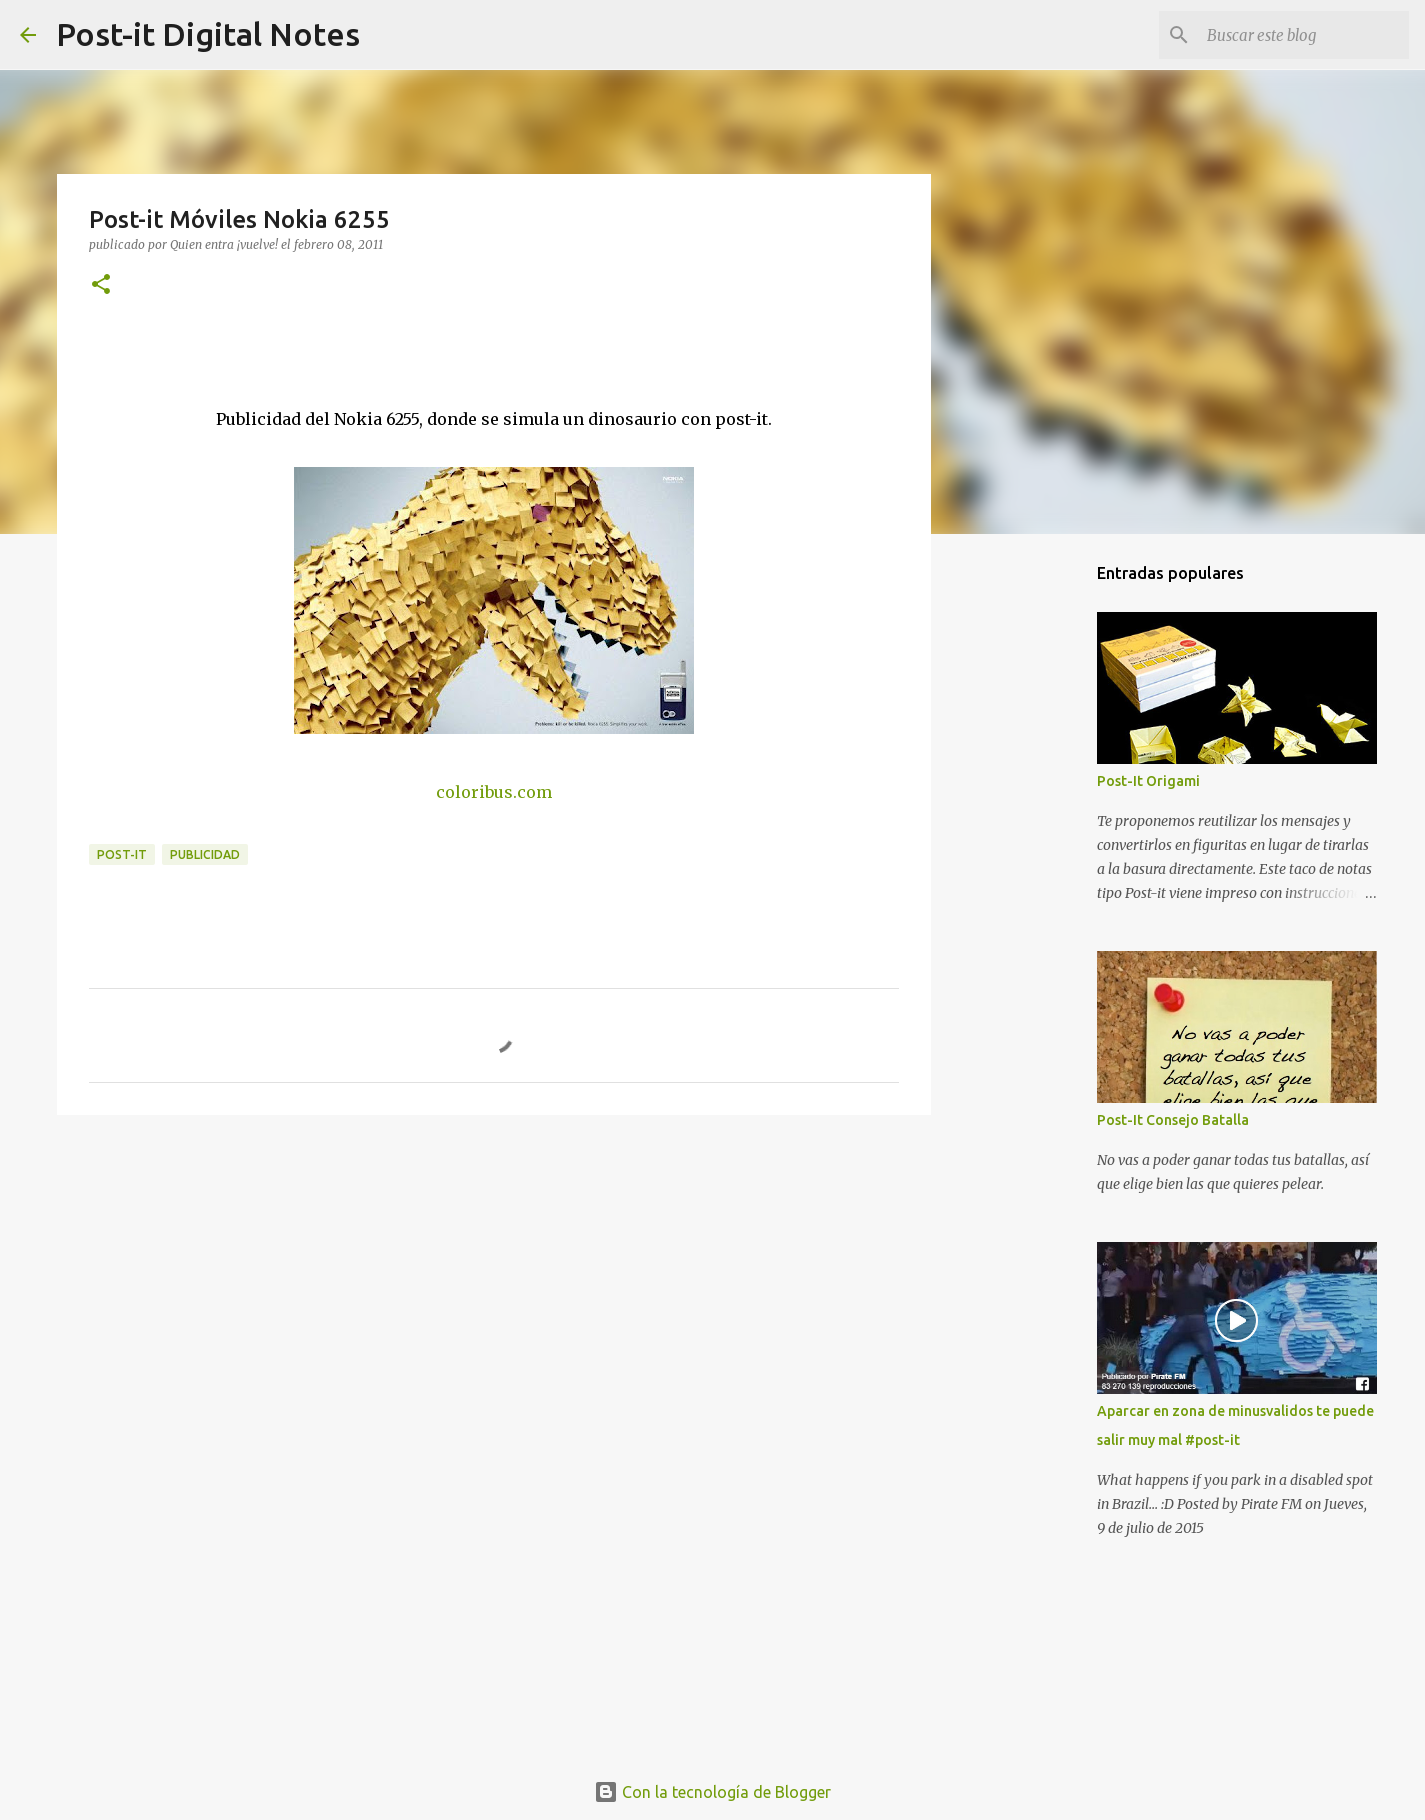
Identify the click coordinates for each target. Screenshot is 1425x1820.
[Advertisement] (494, 1285)
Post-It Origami (1148, 781)
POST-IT (122, 854)
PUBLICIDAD (205, 854)
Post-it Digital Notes (208, 34)
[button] (101, 285)
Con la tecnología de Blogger (712, 1792)
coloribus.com (494, 792)
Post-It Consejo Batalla (1173, 1120)
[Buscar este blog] (1304, 35)
